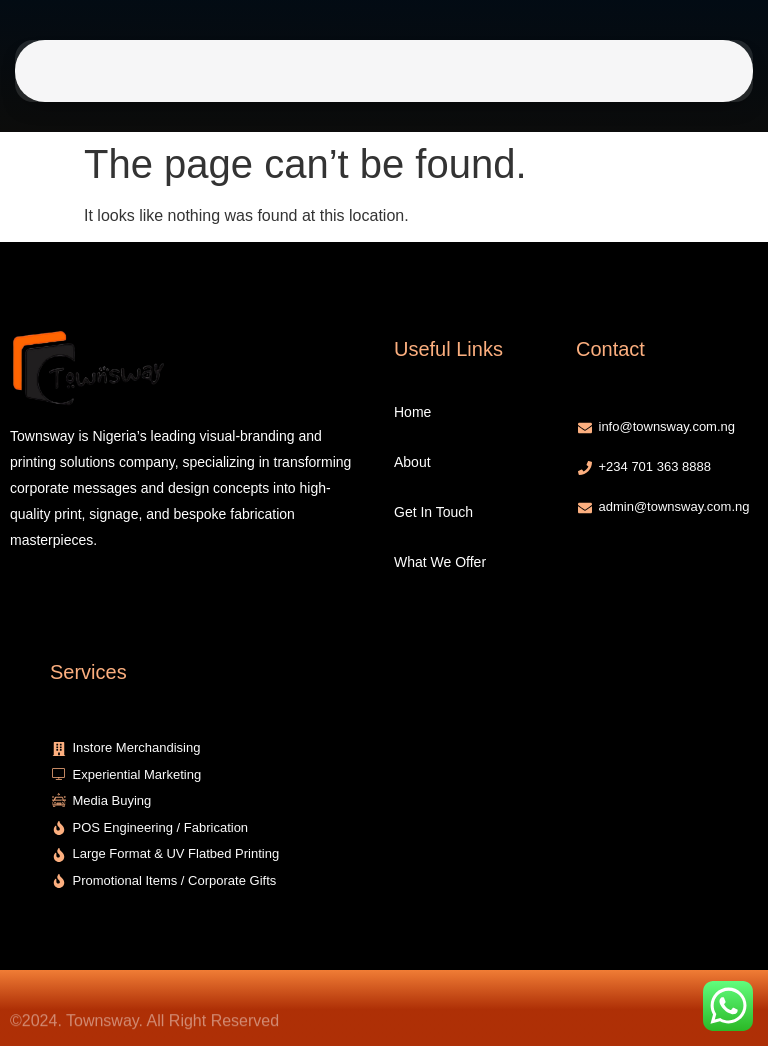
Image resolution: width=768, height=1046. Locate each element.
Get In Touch (364, 71)
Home (233, 71)
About (289, 71)
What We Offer (469, 71)
